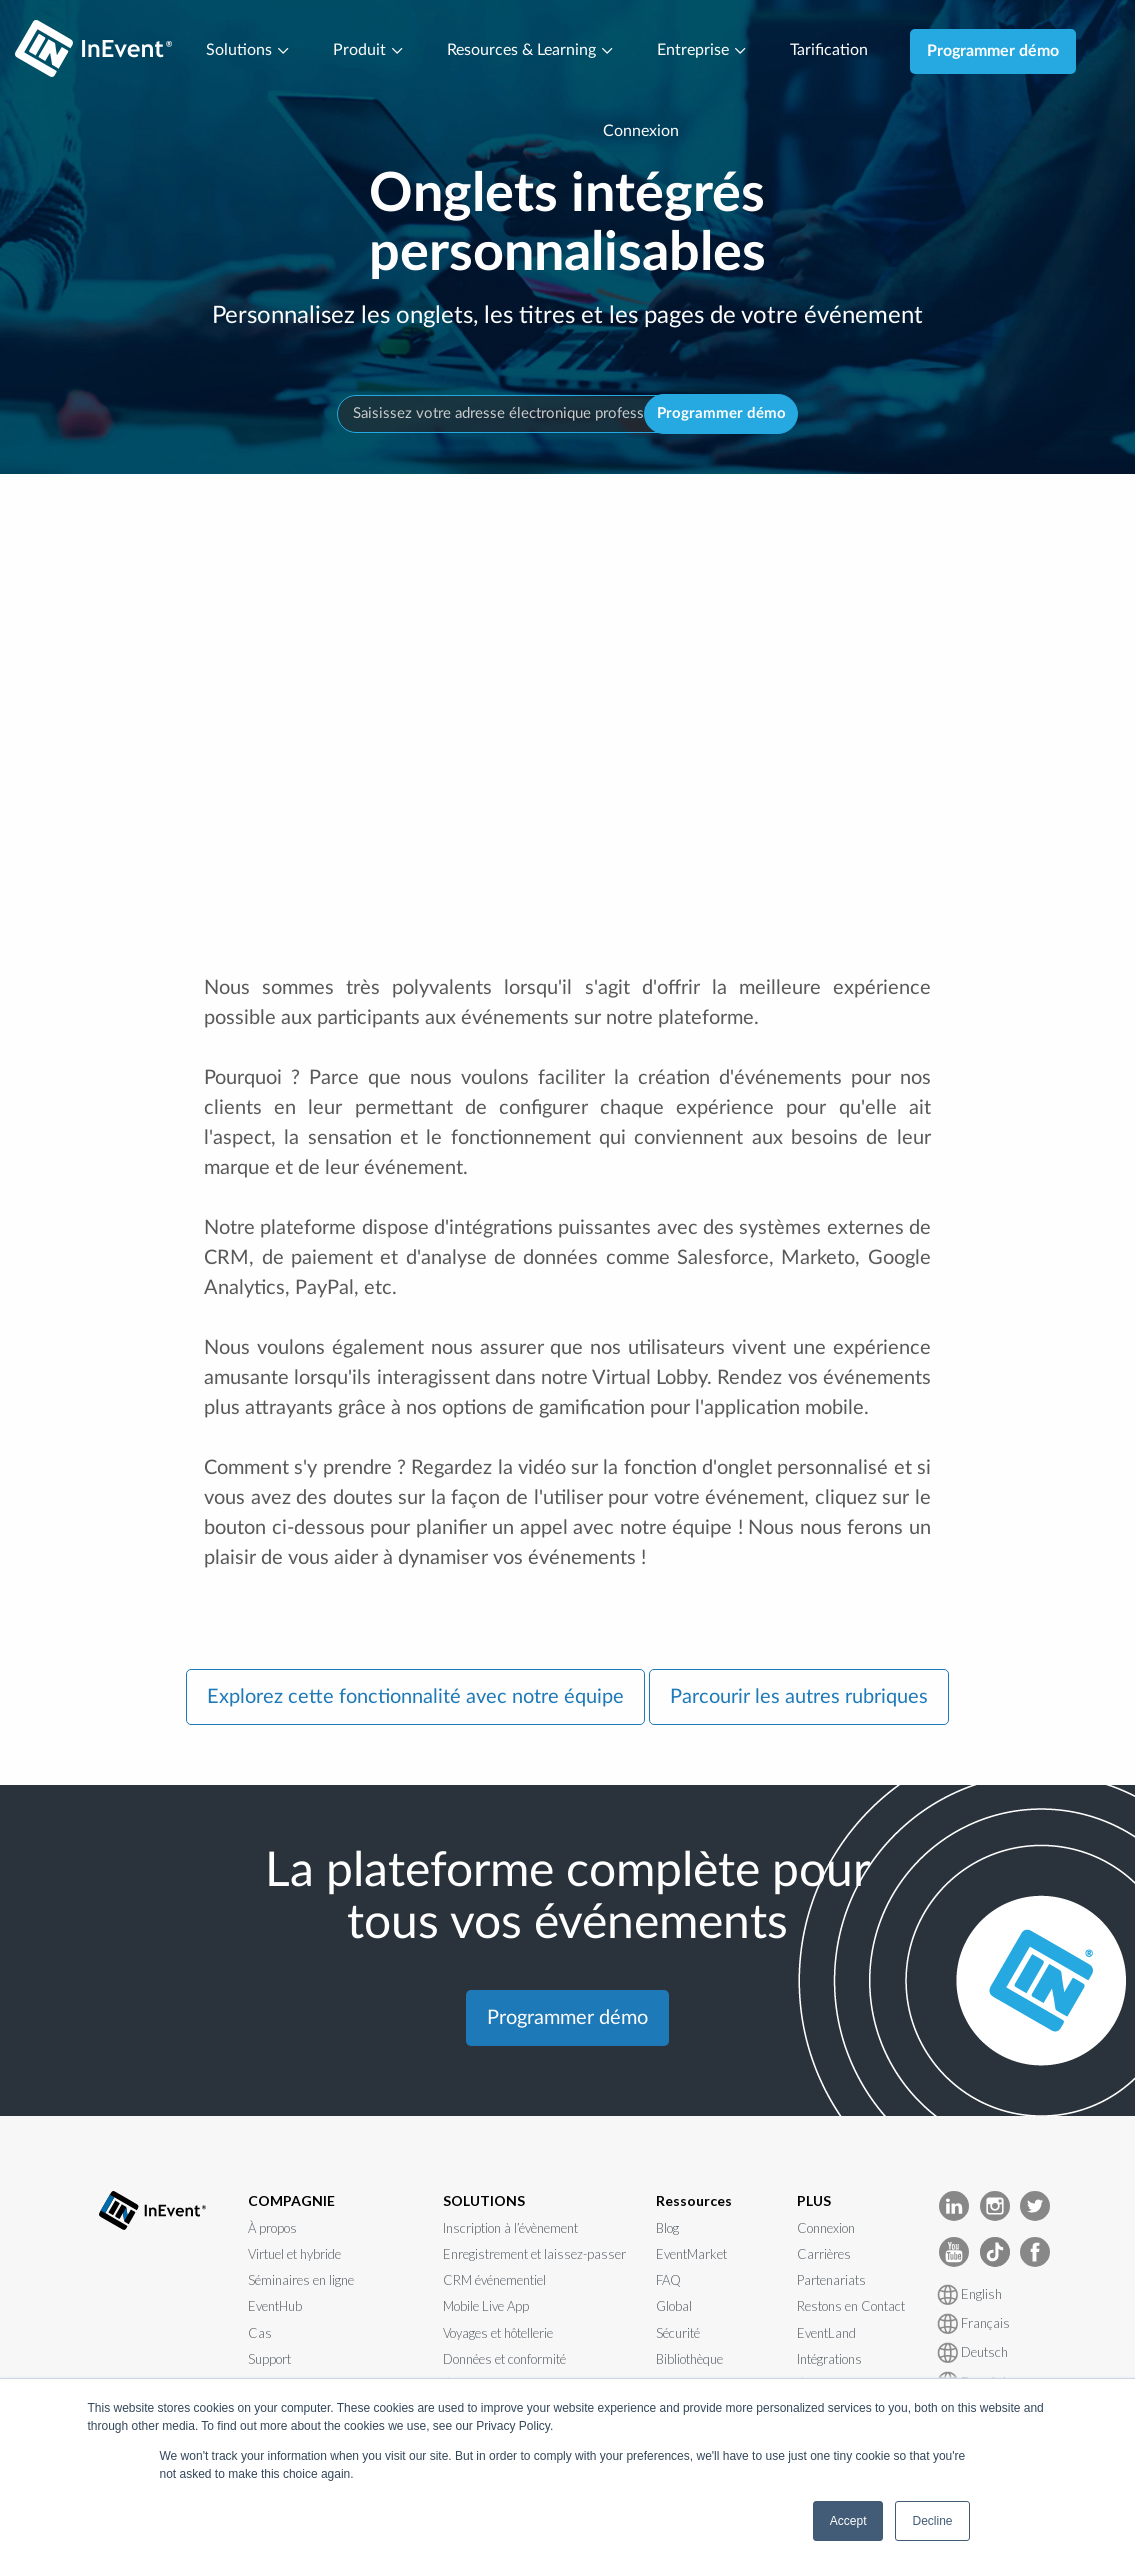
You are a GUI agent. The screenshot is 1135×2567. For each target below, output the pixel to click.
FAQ (668, 2281)
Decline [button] (932, 2521)
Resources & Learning (531, 51)
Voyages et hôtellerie (498, 2333)
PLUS (814, 2201)
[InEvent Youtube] (954, 2251)
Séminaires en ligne (301, 2281)
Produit (369, 51)
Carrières (824, 2254)
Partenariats (831, 2281)
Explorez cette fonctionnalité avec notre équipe (415, 1697)
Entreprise (702, 51)
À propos (272, 2228)
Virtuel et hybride (294, 2254)
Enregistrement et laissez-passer (534, 2254)
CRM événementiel (494, 2281)
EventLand (826, 2333)
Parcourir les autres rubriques (799, 1697)
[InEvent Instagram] (995, 2205)
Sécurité (678, 2333)
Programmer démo (993, 51)
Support (269, 2359)
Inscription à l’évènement (510, 2228)
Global (674, 2307)
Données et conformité (504, 2359)
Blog (667, 2228)
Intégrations (829, 2359)
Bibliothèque (689, 2359)
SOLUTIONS (484, 2201)
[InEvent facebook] (1035, 2251)
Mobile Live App (486, 2307)
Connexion (641, 132)
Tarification (829, 51)
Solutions (248, 51)
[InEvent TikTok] (995, 2251)
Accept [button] (848, 2521)
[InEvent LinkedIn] (954, 2205)
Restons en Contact (851, 2307)
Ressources (694, 2201)
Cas (260, 2333)
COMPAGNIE (291, 2201)
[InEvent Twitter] (1035, 2205)
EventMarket (691, 2254)
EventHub (275, 2307)
